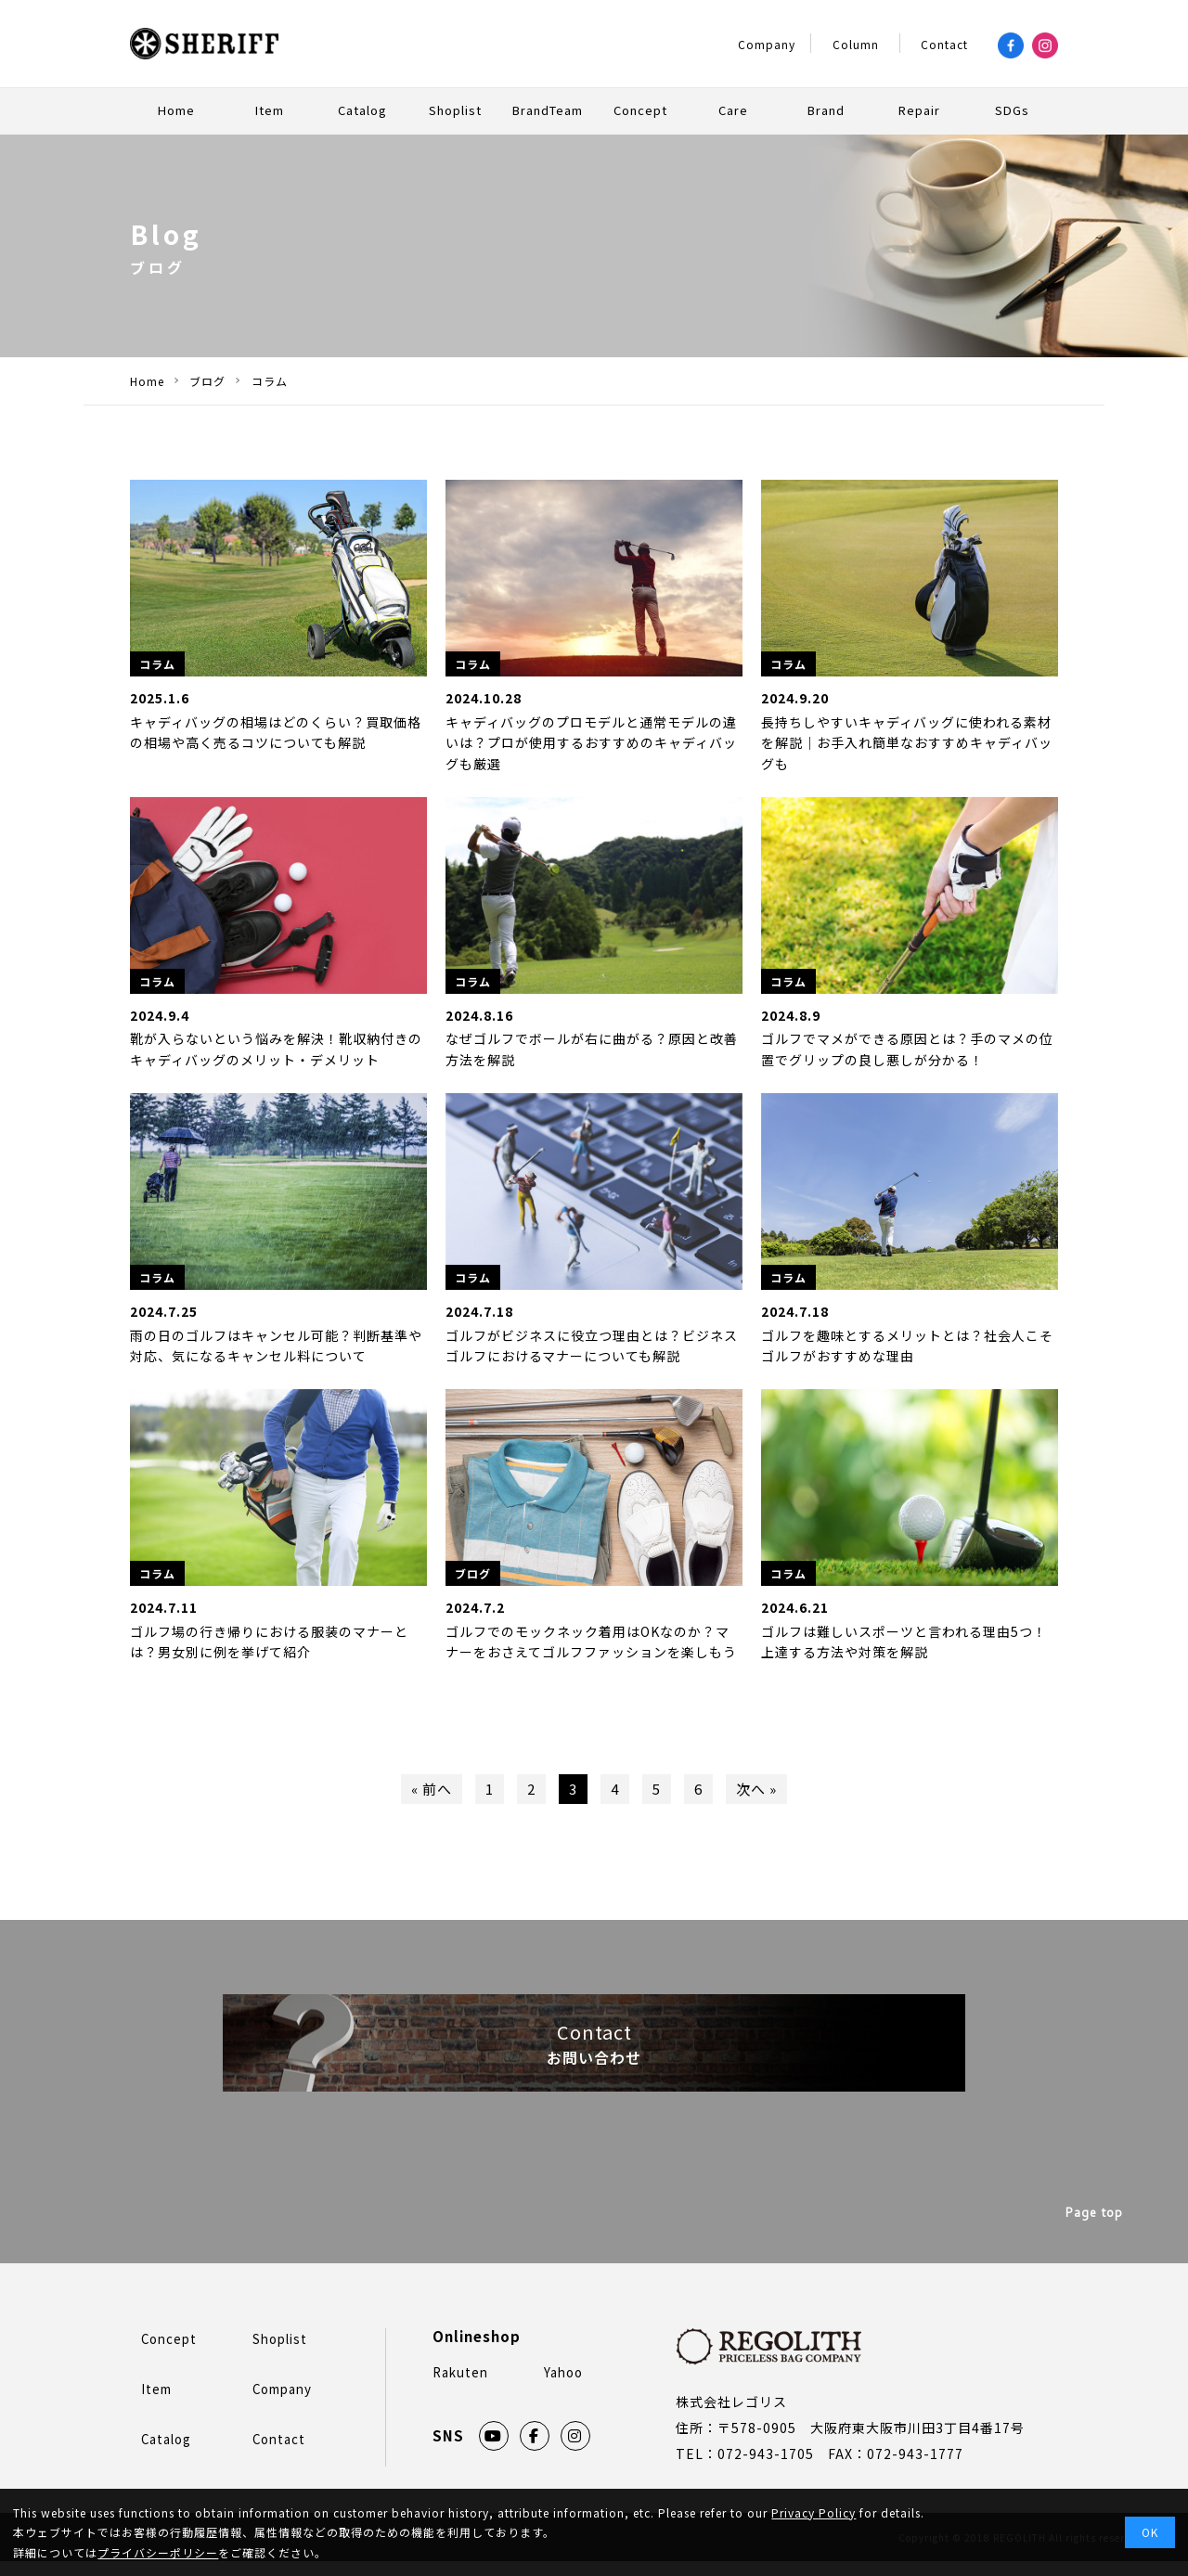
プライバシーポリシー (157, 2552)
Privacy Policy (813, 2512)
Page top (1094, 2231)
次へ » (762, 1790)
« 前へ (425, 1790)
